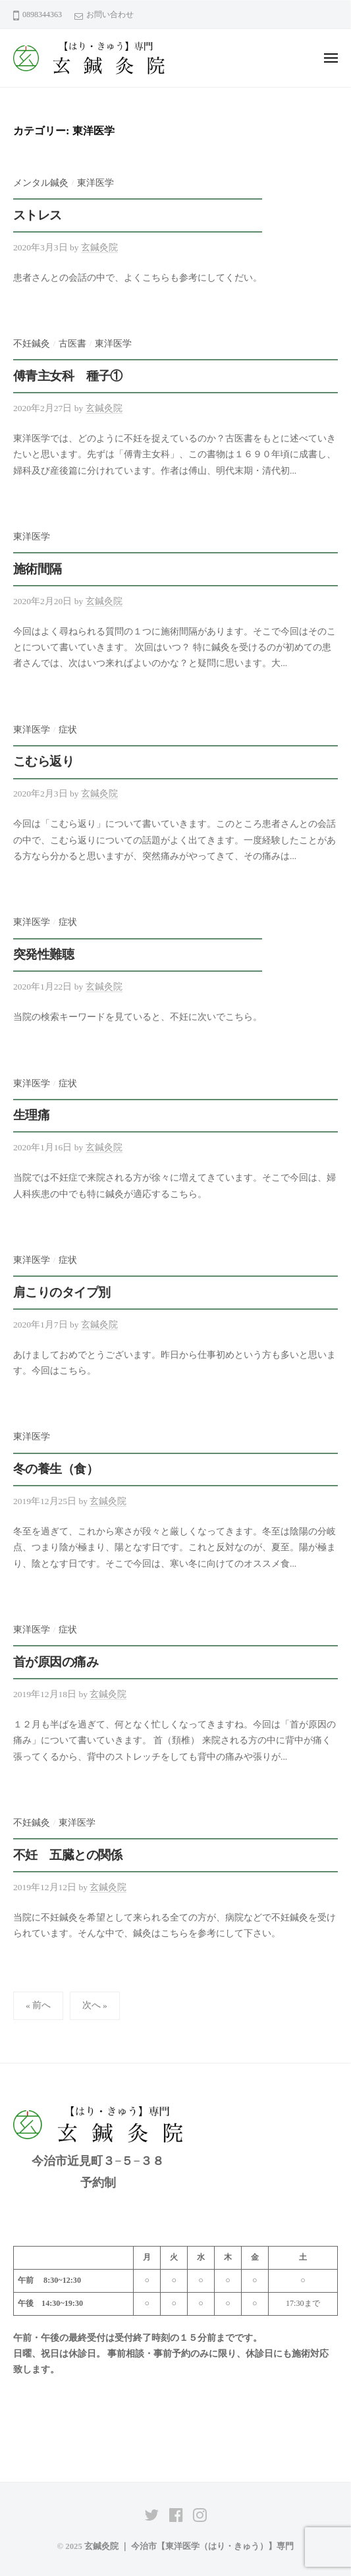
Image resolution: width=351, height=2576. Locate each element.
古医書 (72, 344)
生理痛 (31, 1115)
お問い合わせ (110, 14)
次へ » (94, 2005)
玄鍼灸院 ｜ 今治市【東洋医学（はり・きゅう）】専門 (189, 2546)
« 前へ (38, 2005)
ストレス (37, 215)
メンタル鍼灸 (40, 183)
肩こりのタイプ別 (61, 1292)
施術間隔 (37, 569)
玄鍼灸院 (99, 247)
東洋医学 (95, 183)
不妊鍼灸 (31, 344)
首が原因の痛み (55, 1662)
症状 (68, 730)
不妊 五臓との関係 (67, 1855)
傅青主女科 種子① (67, 376)
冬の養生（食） (55, 1469)
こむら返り (43, 761)
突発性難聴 (43, 954)
